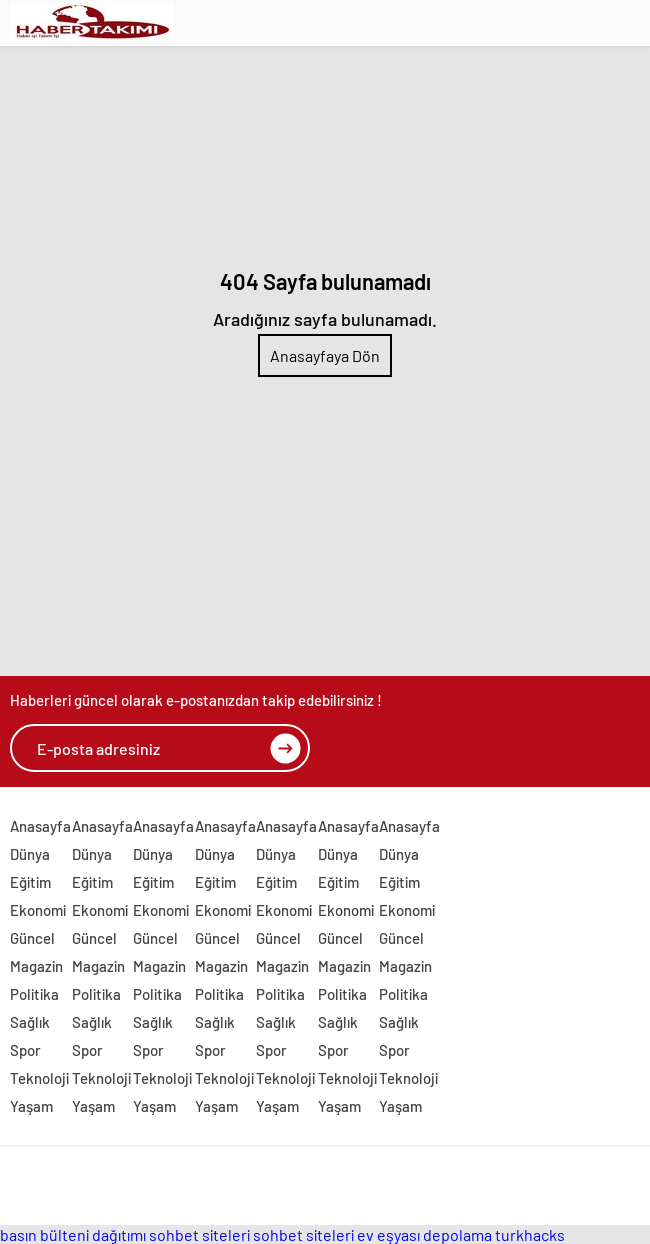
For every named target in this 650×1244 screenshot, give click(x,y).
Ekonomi (38, 910)
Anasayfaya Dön (325, 355)
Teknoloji (39, 1078)
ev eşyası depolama (424, 1234)
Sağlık (30, 1022)
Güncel (32, 938)
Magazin (36, 966)
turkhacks (530, 1234)
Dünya (30, 854)
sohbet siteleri (199, 1234)
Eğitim (30, 882)
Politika (34, 994)
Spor (25, 1050)
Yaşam (31, 1106)
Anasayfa (40, 826)
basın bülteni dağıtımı (73, 1234)
